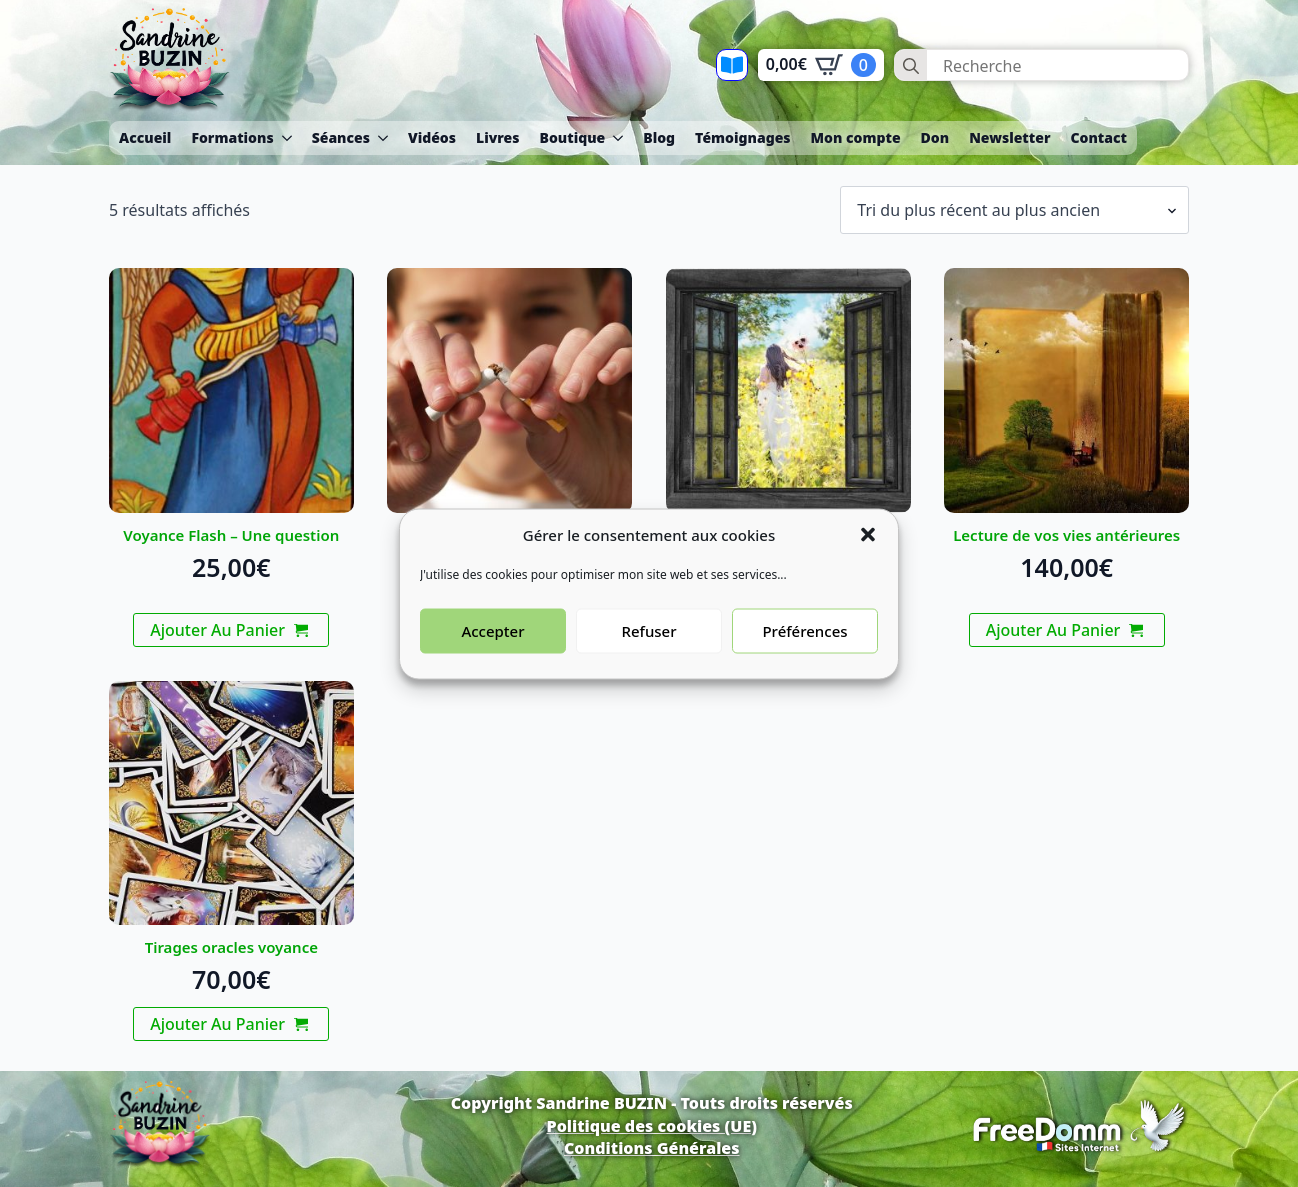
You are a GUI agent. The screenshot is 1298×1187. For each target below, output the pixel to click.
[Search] (911, 66)
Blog (659, 137)
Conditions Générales (652, 1148)
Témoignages (742, 137)
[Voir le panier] (821, 65)
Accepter (492, 654)
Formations (232, 137)
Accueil (145, 137)
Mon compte (856, 137)
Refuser (648, 654)
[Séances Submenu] (384, 138)
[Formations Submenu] (288, 138)
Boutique (572, 137)
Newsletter (1009, 137)
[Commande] (1014, 210)
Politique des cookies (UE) (652, 1126)
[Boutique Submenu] (619, 138)
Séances (341, 137)
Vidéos (432, 137)
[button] (868, 558)
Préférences (804, 654)
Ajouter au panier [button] (217, 630)
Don (935, 137)
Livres (497, 137)
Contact (1098, 137)
